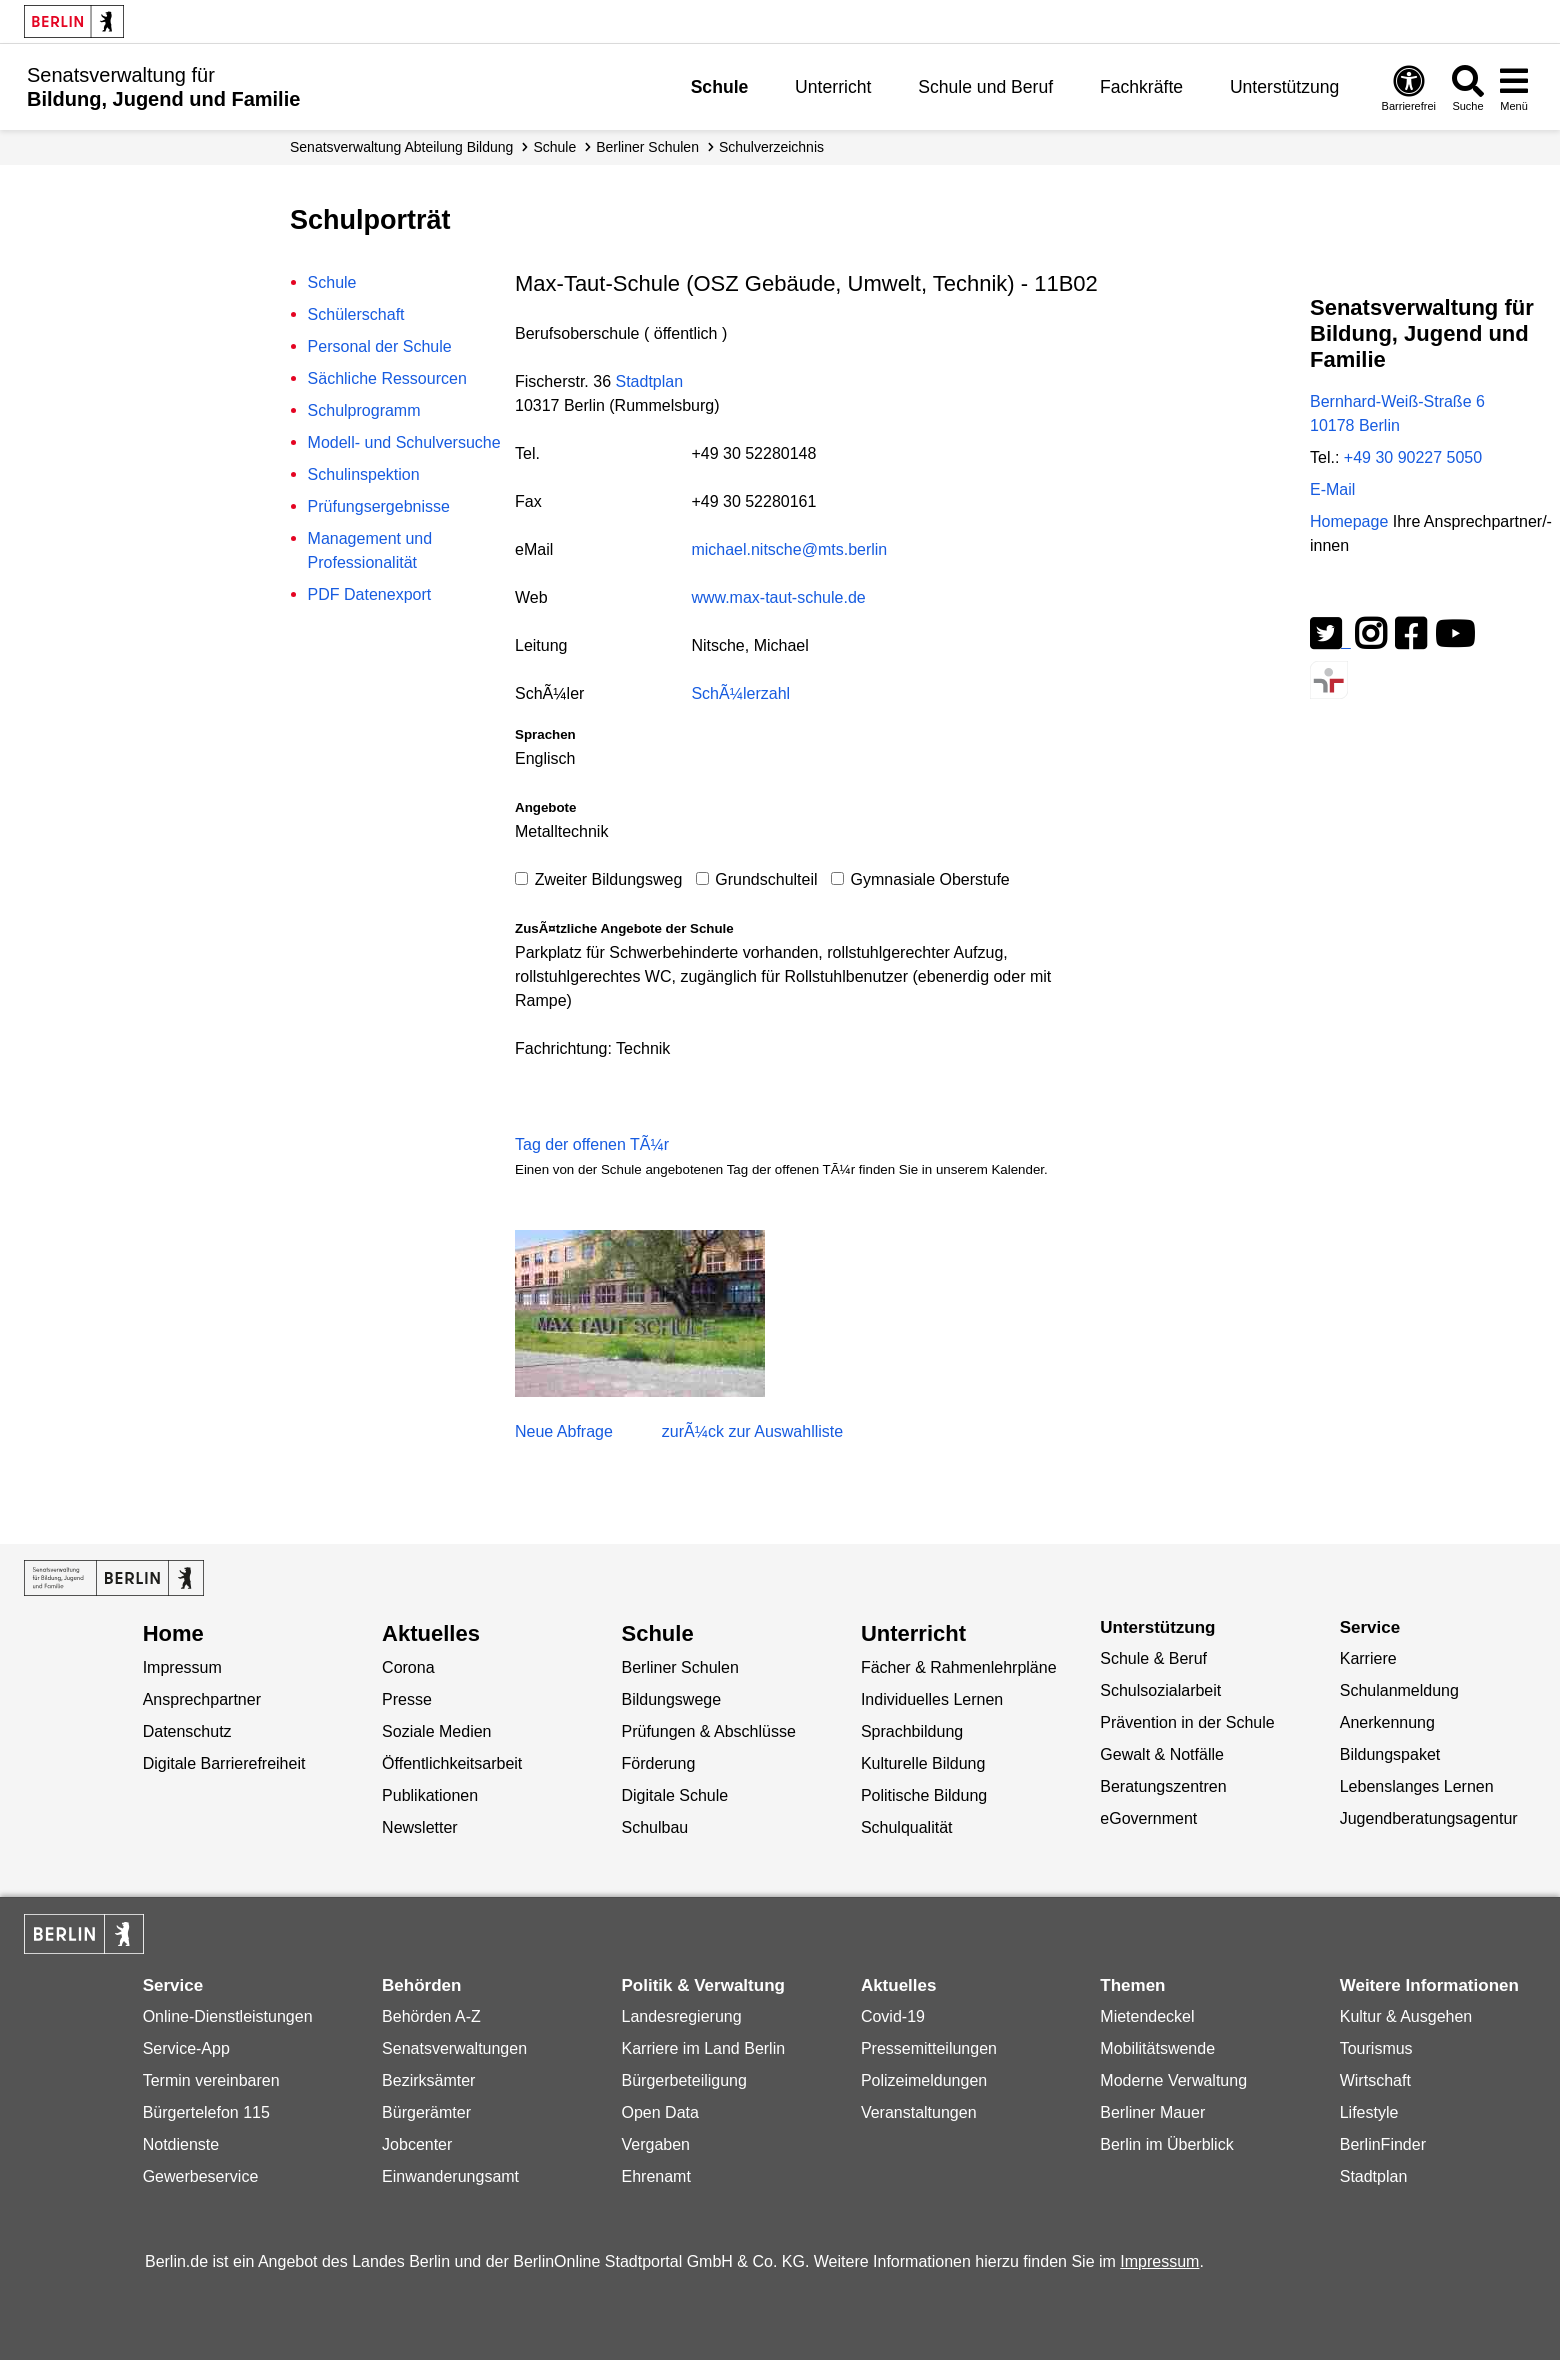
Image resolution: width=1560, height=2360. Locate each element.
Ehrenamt (655, 2176)
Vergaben (655, 2144)
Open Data (659, 2112)
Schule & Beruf (1153, 1658)
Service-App (186, 2048)
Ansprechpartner (202, 1699)
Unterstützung (1285, 87)
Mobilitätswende (1157, 2048)
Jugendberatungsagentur (1429, 1818)
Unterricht (833, 87)
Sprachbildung (912, 1731)
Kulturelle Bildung (923, 1763)
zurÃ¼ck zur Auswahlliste (752, 1431)
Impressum (182, 1667)
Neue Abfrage (564, 1431)
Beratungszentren (1163, 1786)
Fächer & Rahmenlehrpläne (959, 1667)
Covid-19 (893, 2016)
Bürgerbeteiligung (683, 2080)
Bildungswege (671, 1699)
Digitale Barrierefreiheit (224, 1763)
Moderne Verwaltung (1173, 2080)
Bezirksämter (428, 2080)
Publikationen (430, 1795)
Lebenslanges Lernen (1417, 1786)
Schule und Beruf (985, 87)
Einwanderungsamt (450, 2176)
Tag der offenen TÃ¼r (592, 1144)
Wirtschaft (1375, 2080)
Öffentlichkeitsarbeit (452, 1763)
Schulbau (654, 1827)
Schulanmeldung (1399, 1690)
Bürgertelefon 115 (206, 2112)
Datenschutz (187, 1731)
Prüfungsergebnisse (379, 506)
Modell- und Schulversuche (404, 442)
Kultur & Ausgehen (1406, 2016)
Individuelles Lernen (932, 1699)
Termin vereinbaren (211, 2080)
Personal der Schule (380, 346)
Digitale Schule (674, 1795)
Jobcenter (417, 2144)
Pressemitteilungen (929, 2048)
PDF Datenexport (370, 594)
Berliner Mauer (1152, 2112)
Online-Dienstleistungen (228, 2016)
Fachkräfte (1141, 87)
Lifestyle (1369, 2112)
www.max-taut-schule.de (778, 597)
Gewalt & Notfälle (1162, 1754)
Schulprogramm (364, 410)
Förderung (658, 1763)
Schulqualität (907, 1827)
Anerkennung (1387, 1722)
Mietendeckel (1147, 2016)
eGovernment (1148, 1818)
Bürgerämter (426, 2112)
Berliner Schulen (647, 147)
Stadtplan (649, 381)
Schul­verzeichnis (771, 147)
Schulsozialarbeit (1160, 1690)
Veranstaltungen (919, 2112)
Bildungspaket (1390, 1754)
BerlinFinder (1383, 2144)
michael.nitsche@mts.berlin (789, 549)
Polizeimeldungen (924, 2080)
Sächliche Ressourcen (387, 378)
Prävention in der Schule (1187, 1722)
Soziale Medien (436, 1731)
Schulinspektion (364, 474)
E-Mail (1332, 489)
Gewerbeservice (201, 2176)
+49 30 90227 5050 (1413, 457)
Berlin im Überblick (1166, 2144)
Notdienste (181, 2144)
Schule (720, 87)
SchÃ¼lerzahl (740, 693)
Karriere (1368, 1658)
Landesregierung (681, 2016)
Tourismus (1376, 2048)
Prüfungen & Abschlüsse (708, 1731)
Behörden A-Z (431, 2016)
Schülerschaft (356, 314)
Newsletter (420, 1827)
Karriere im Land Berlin (703, 2048)
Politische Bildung (924, 1795)
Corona (408, 1667)
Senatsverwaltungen (454, 2048)
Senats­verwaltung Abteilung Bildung (401, 147)
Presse (407, 1699)
